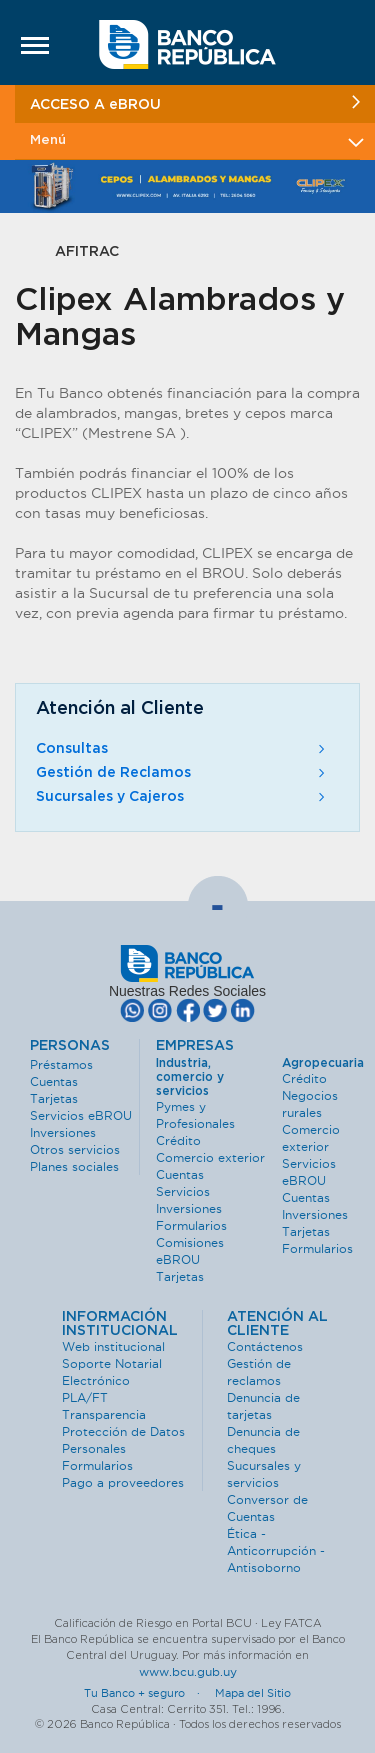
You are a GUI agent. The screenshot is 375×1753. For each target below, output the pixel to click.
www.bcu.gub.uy (188, 1671)
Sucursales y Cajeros (182, 797)
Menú (195, 140)
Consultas (182, 749)
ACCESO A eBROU (195, 103)
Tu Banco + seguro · (148, 1693)
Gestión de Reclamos (182, 773)
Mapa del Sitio (253, 1693)
